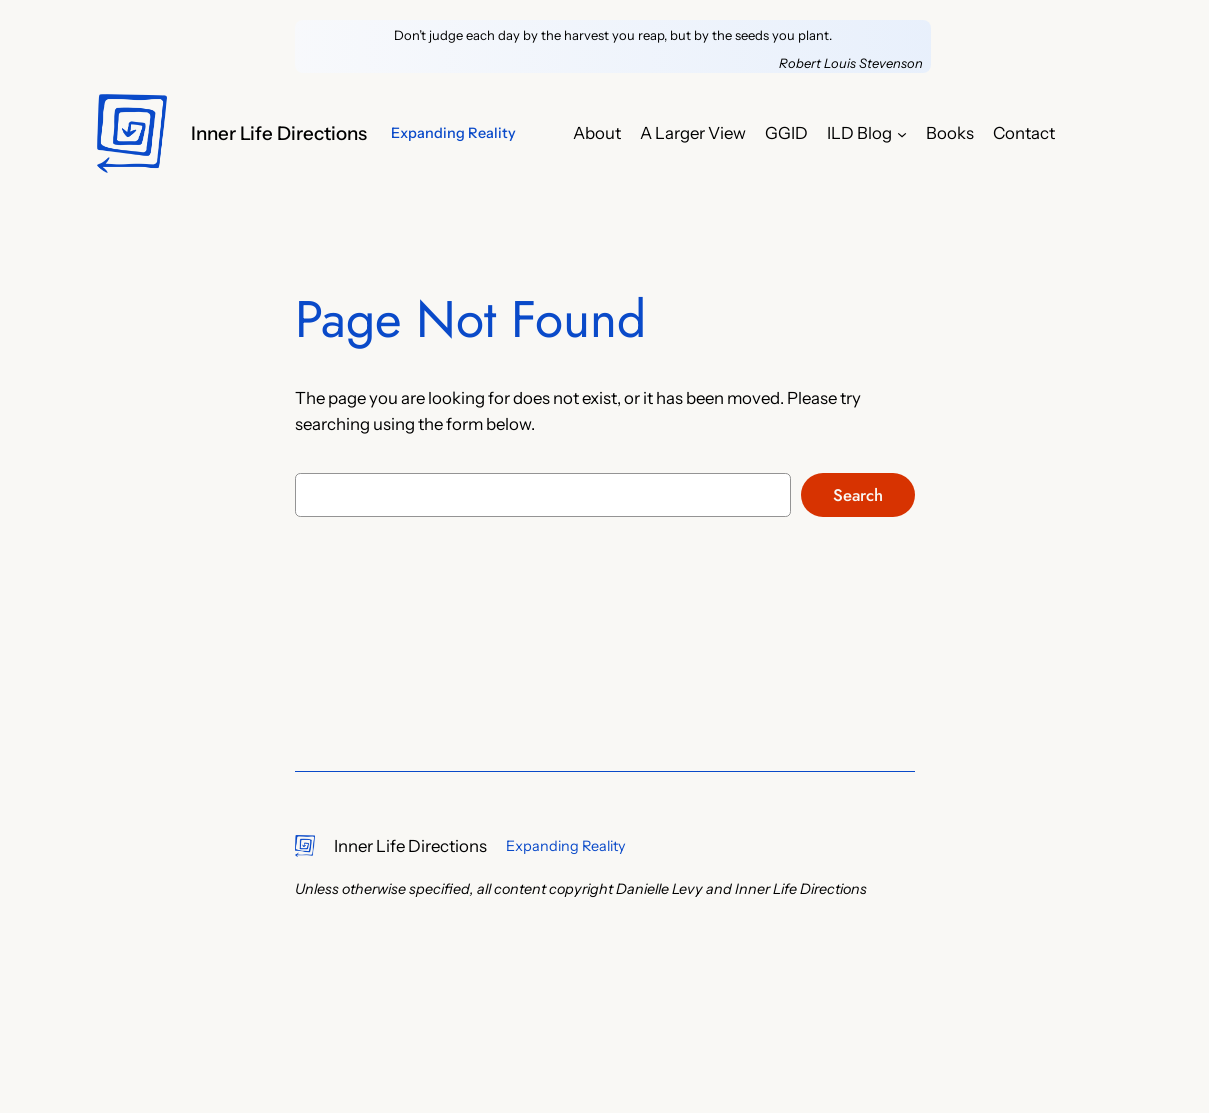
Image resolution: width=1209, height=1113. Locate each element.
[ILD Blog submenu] (902, 133)
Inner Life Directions (279, 133)
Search (858, 495)
